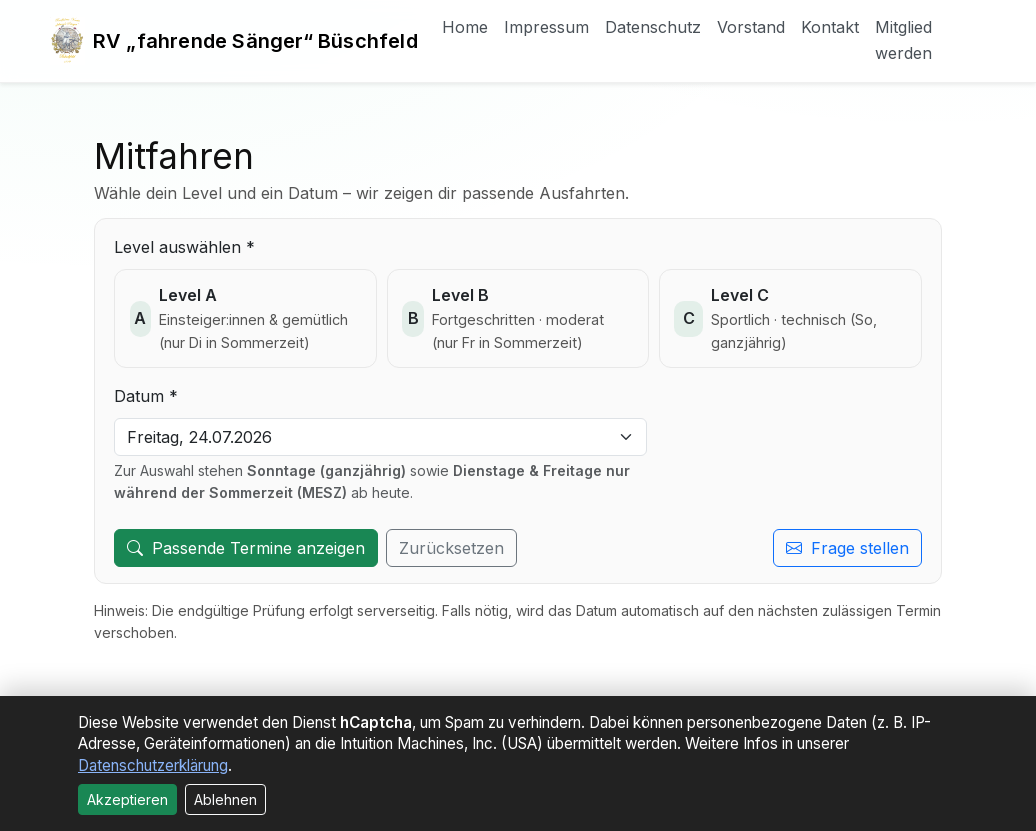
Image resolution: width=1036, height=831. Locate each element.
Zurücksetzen (451, 548)
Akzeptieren (127, 799)
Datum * (146, 396)
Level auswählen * (184, 247)
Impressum (546, 27)
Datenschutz (653, 27)
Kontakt (830, 27)
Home (465, 27)
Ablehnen (225, 799)
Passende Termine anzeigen (246, 548)
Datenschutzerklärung (153, 765)
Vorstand (751, 27)
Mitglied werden (903, 40)
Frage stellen (847, 548)
